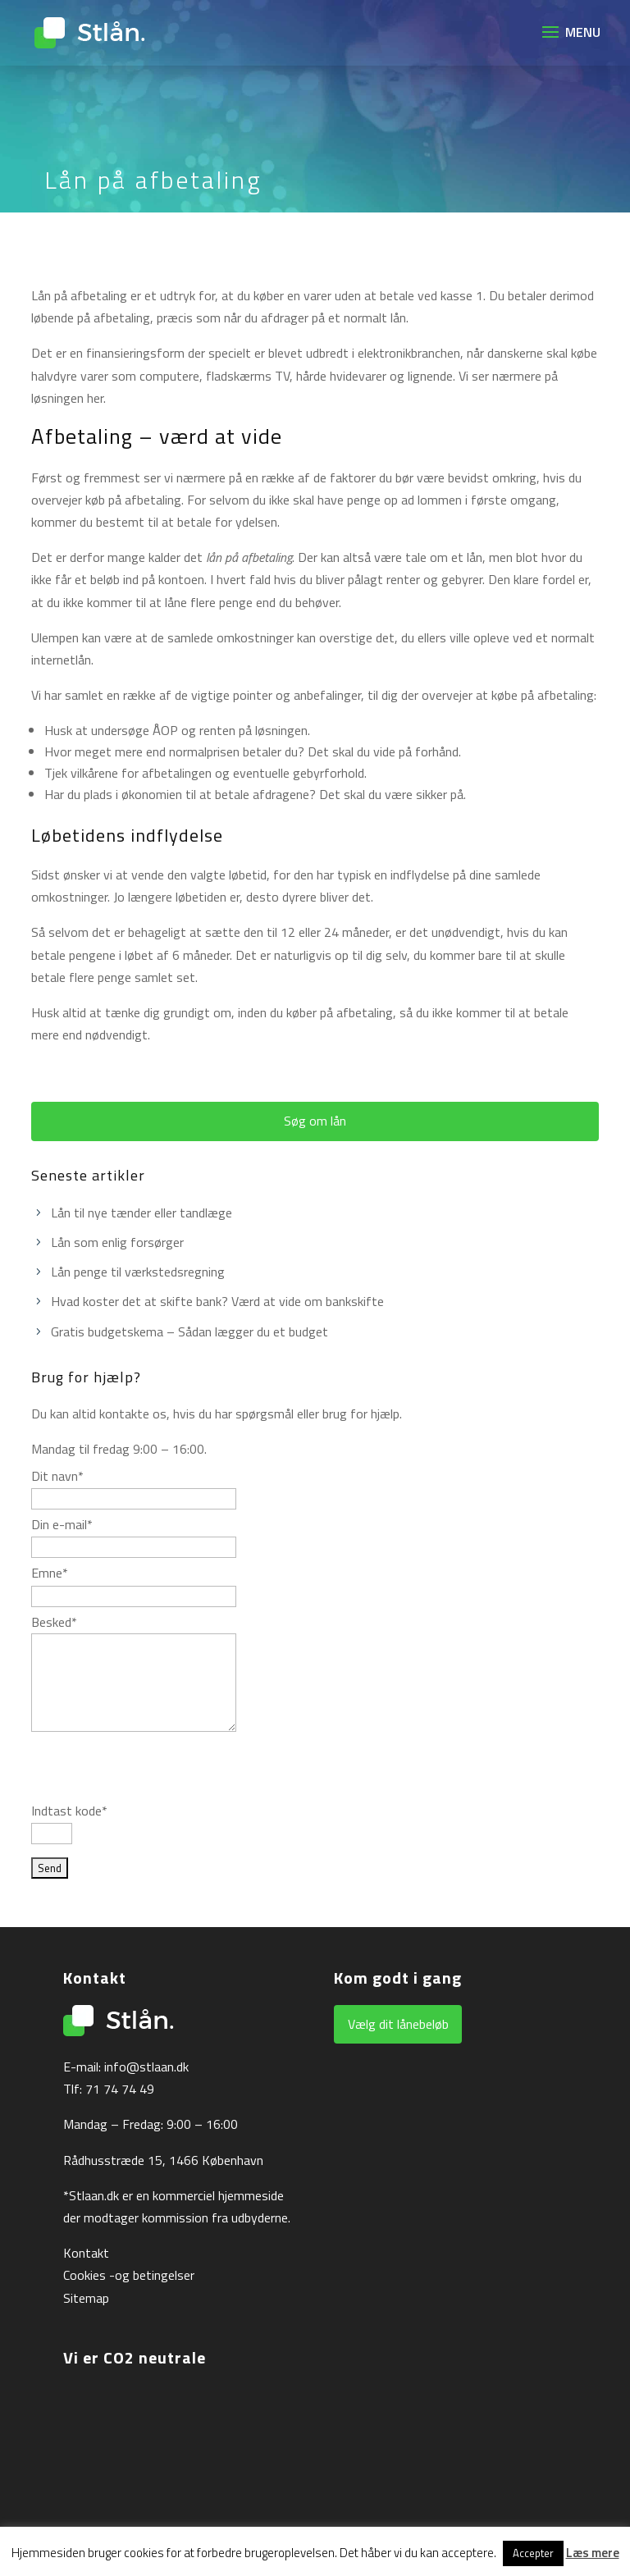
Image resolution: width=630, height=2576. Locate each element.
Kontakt (86, 2253)
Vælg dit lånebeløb (398, 2024)
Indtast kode (69, 1810)
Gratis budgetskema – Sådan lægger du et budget (189, 1331)
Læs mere (592, 2552)
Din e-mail (62, 1524)
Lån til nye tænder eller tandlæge (141, 1212)
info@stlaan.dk (146, 2066)
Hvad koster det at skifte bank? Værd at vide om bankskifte (217, 1301)
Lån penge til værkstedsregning (138, 1271)
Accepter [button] (533, 2553)
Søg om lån (315, 1120)
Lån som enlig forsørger (117, 1242)
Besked (54, 1622)
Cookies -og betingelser (128, 2275)
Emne (49, 1573)
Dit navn (57, 1476)
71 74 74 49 (119, 2089)
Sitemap (86, 2298)
